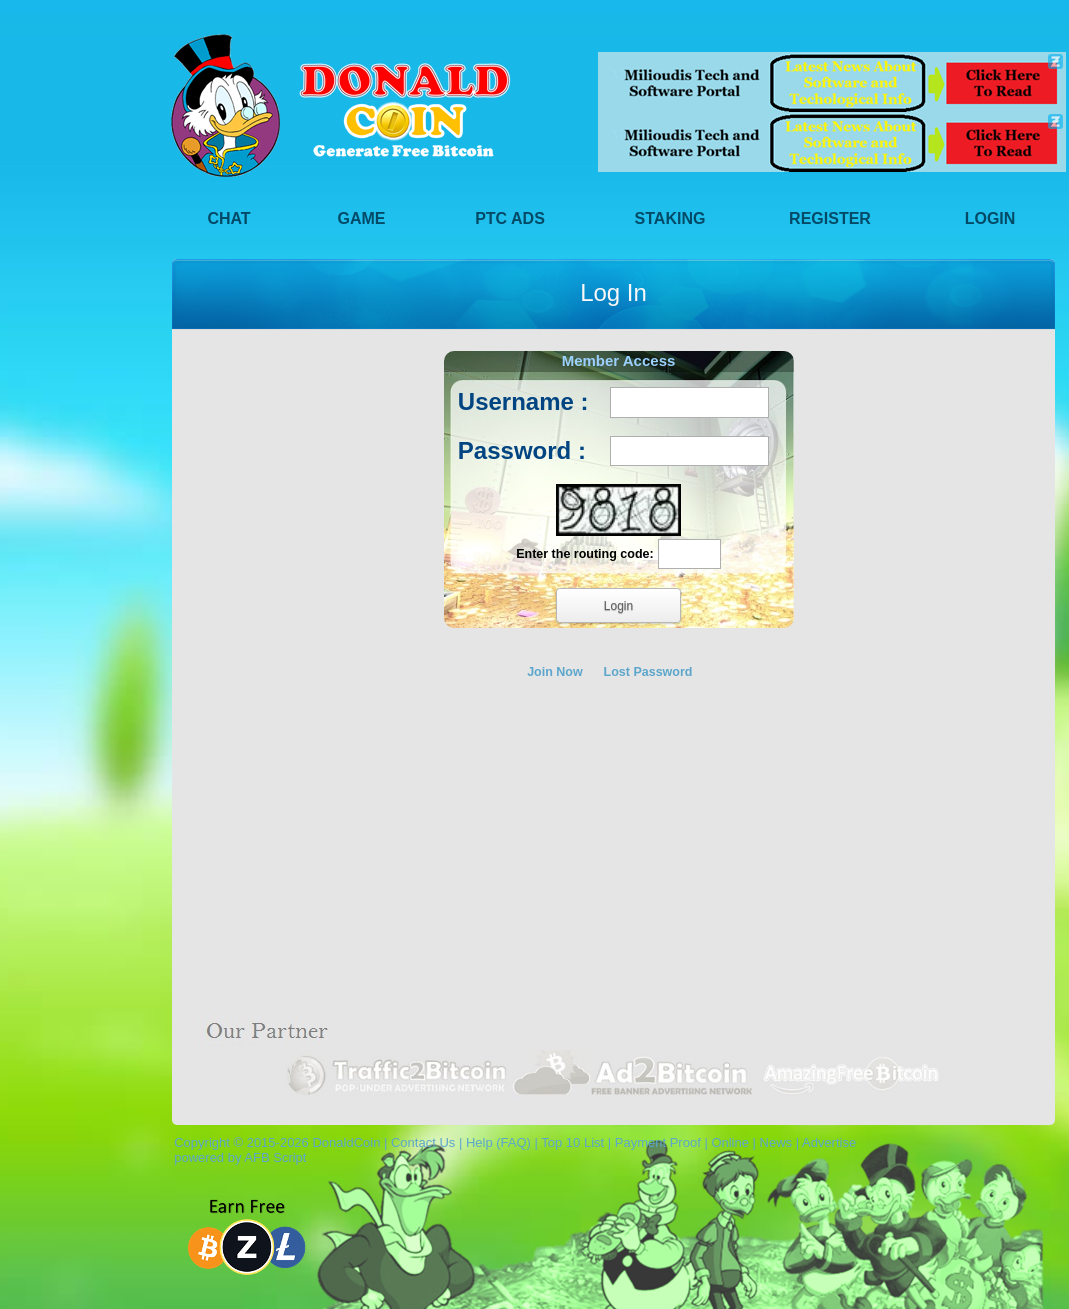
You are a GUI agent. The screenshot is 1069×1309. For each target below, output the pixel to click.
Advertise (829, 1142)
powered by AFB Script (236, 1157)
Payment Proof (658, 1142)
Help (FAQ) (498, 1142)
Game (362, 218)
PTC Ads (510, 218)
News (776, 1142)
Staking (670, 218)
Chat (228, 218)
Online (730, 1142)
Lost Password (648, 672)
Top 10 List (572, 1142)
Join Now (555, 672)
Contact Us (423, 1142)
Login (990, 218)
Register (830, 218)
